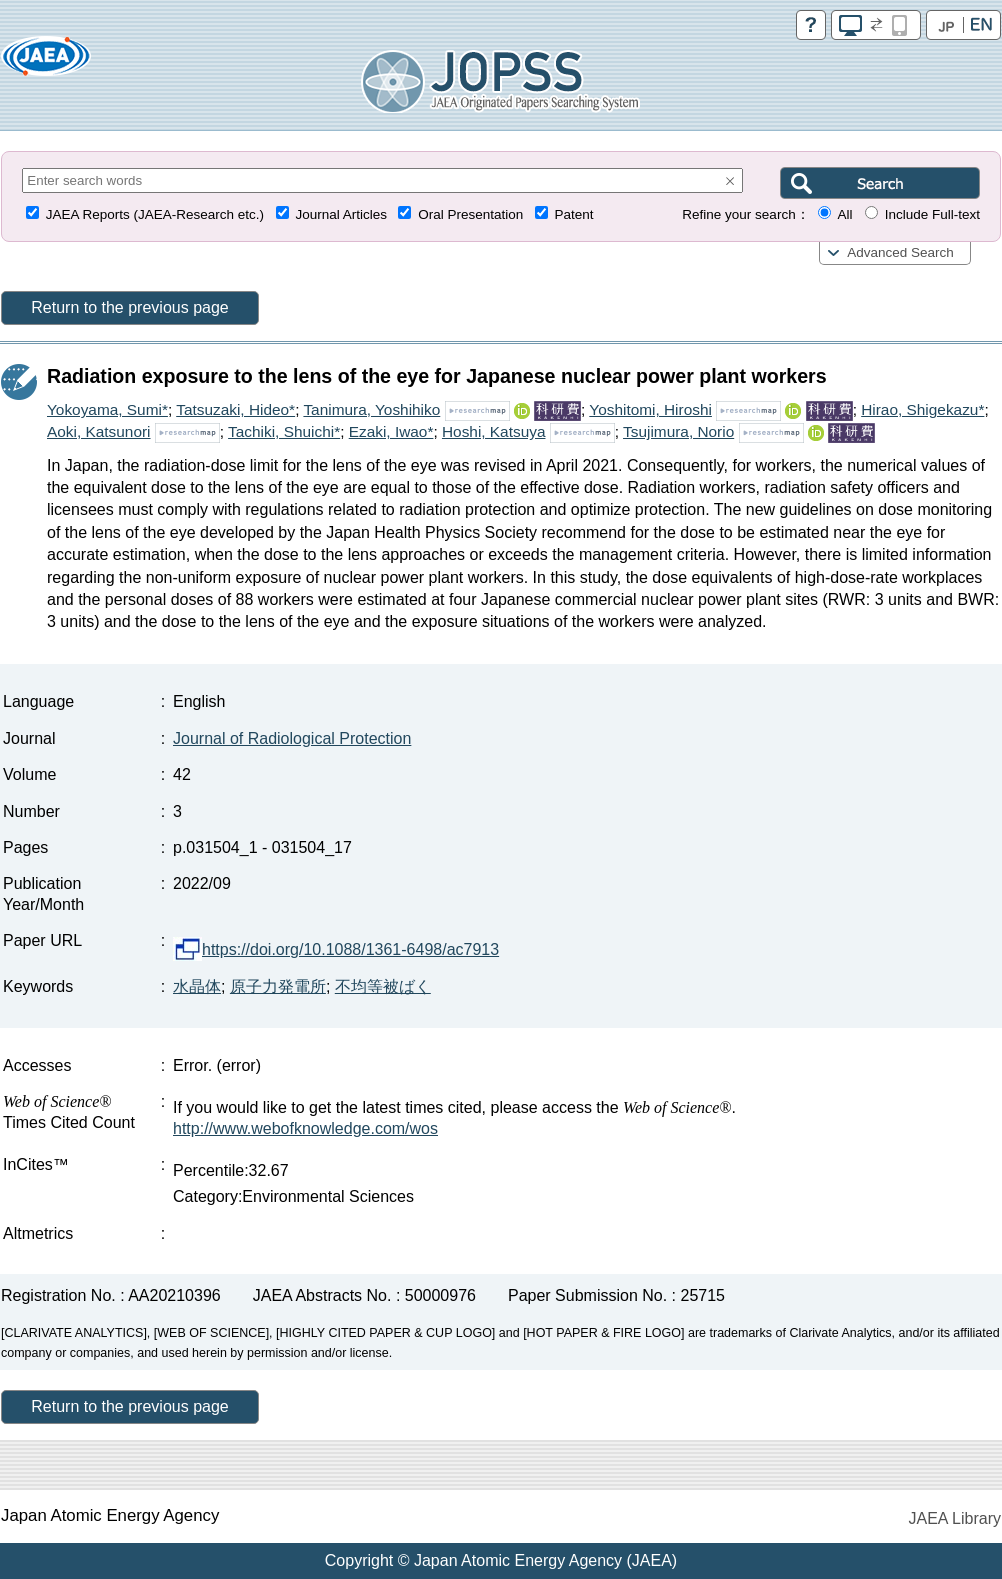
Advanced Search (900, 252)
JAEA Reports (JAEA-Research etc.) (155, 214)
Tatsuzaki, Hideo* (235, 409)
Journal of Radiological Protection (292, 738)
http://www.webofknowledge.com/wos (305, 1128)
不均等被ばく (383, 986)
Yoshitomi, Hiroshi (650, 409)
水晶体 (197, 986)
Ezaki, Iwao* (391, 431)
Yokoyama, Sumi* (107, 409)
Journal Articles (341, 214)
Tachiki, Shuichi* (284, 431)
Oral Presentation (470, 214)
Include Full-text (932, 214)
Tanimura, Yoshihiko (371, 409)
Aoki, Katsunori (99, 431)
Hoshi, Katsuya (494, 431)
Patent (574, 214)
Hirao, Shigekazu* (922, 409)
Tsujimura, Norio (678, 431)
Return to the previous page (129, 307)
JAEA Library (955, 1518)
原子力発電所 (278, 986)
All (844, 214)
